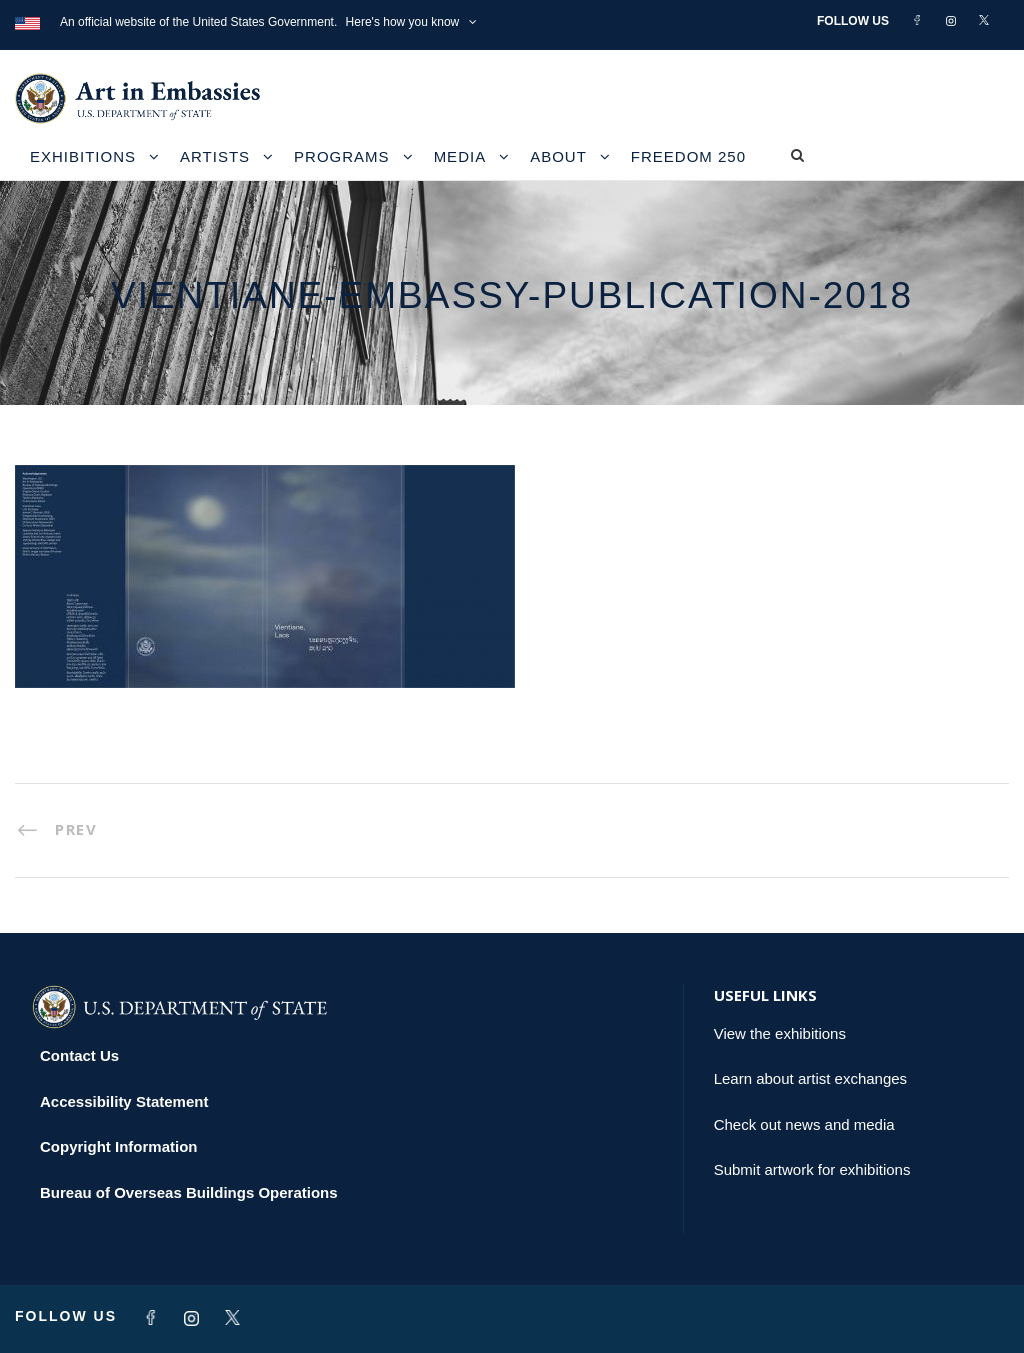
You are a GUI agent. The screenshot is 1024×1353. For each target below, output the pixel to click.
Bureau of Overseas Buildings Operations (189, 1192)
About (558, 156)
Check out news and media (804, 1124)
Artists (215, 156)
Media (460, 156)
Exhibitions (83, 156)
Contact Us (79, 1055)
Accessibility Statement (124, 1101)
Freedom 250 (688, 156)
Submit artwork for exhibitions (812, 1169)
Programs (342, 156)
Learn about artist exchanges (810, 1078)
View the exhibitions (780, 1033)
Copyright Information (119, 1146)
